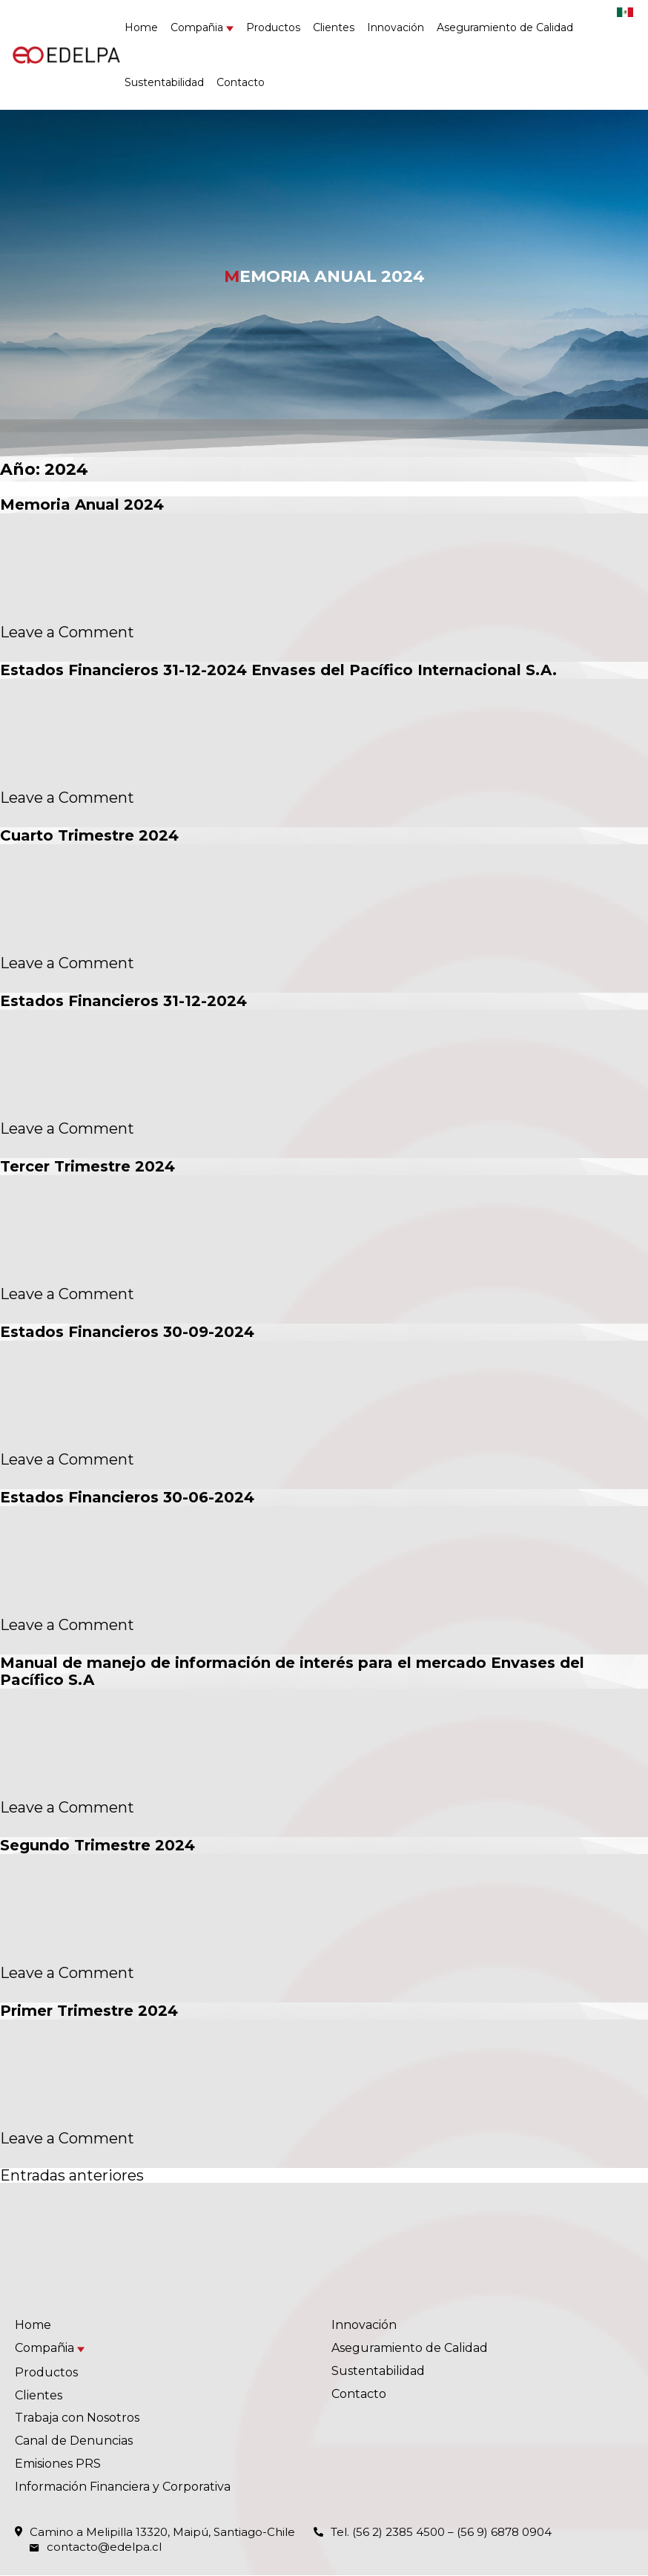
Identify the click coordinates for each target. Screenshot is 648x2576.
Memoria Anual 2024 (82, 504)
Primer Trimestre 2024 (89, 2011)
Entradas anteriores (72, 2175)
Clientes (333, 27)
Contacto (240, 82)
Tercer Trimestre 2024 (87, 1166)
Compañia (197, 27)
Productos (273, 27)
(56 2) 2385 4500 (398, 2532)
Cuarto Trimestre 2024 (89, 835)
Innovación (395, 27)
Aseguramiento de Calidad (505, 27)
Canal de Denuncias (74, 2441)
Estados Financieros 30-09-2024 (127, 1332)
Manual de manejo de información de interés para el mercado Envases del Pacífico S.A (292, 1671)
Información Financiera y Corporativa (123, 2487)
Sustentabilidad (164, 82)
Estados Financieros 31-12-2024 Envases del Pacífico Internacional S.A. (278, 670)
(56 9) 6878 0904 (504, 2532)
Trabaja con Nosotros (77, 2418)
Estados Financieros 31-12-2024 (123, 1001)
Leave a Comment (67, 632)
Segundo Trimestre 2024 (97, 1845)
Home (141, 27)
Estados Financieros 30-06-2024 (127, 1497)
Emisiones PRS (58, 2464)
